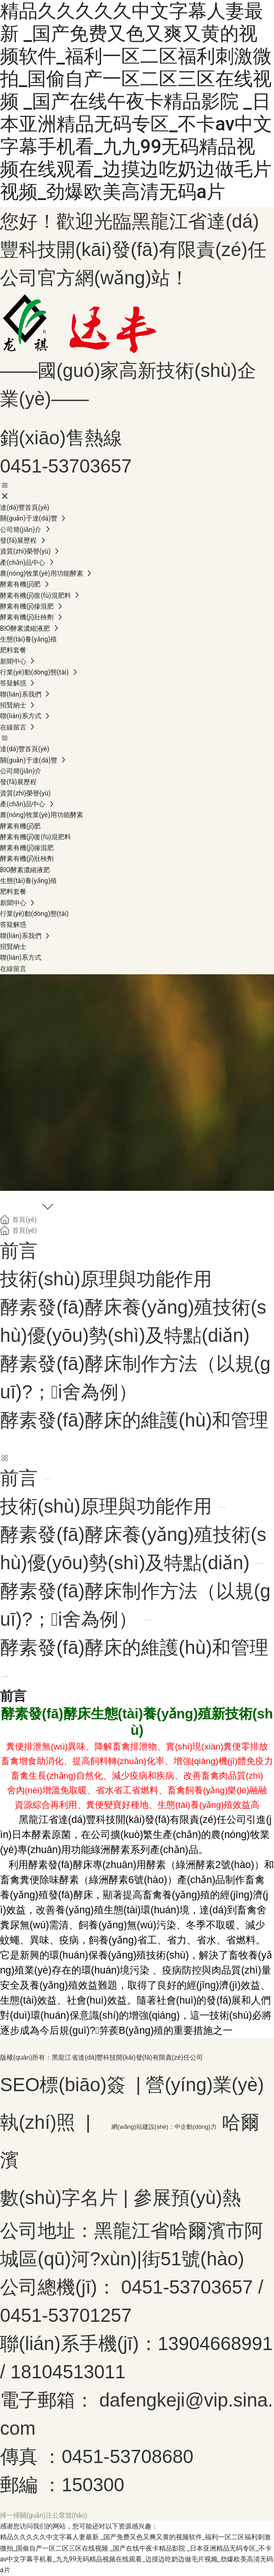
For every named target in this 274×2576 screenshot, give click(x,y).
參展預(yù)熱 (187, 2197)
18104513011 (67, 2371)
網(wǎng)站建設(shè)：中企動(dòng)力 (164, 2126)
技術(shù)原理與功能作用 (106, 1278)
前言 (19, 1250)
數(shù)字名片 (59, 2197)
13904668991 (215, 2343)
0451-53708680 (127, 2456)
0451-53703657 (66, 466)
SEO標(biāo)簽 (62, 2084)
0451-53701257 (66, 2315)
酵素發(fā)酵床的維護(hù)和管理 (134, 1420)
